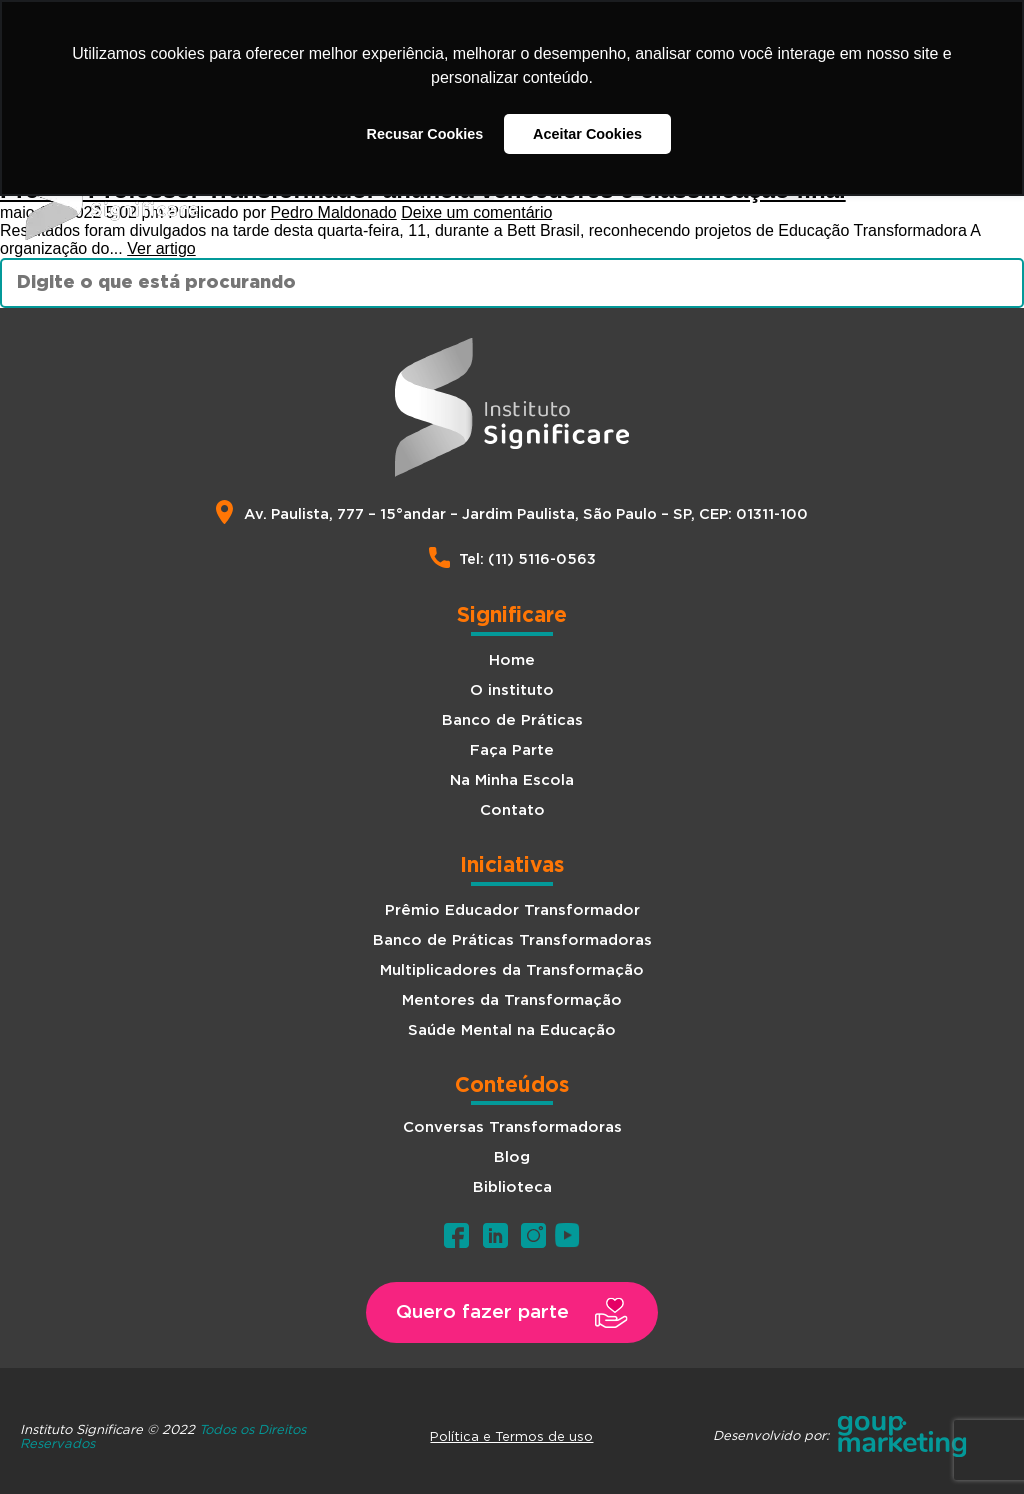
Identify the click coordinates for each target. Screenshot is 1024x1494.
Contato (512, 810)
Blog (512, 1157)
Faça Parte (512, 750)
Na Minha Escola (512, 780)
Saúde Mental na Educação (512, 1030)
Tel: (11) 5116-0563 (527, 559)
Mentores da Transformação (512, 1000)
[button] (512, 1312)
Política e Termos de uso (511, 1436)
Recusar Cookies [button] (425, 134)
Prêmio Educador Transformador (512, 910)
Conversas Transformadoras (512, 1127)
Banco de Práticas (512, 720)
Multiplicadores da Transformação (512, 970)
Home (512, 660)
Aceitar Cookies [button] (587, 134)
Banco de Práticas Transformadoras (512, 940)
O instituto (512, 690)
